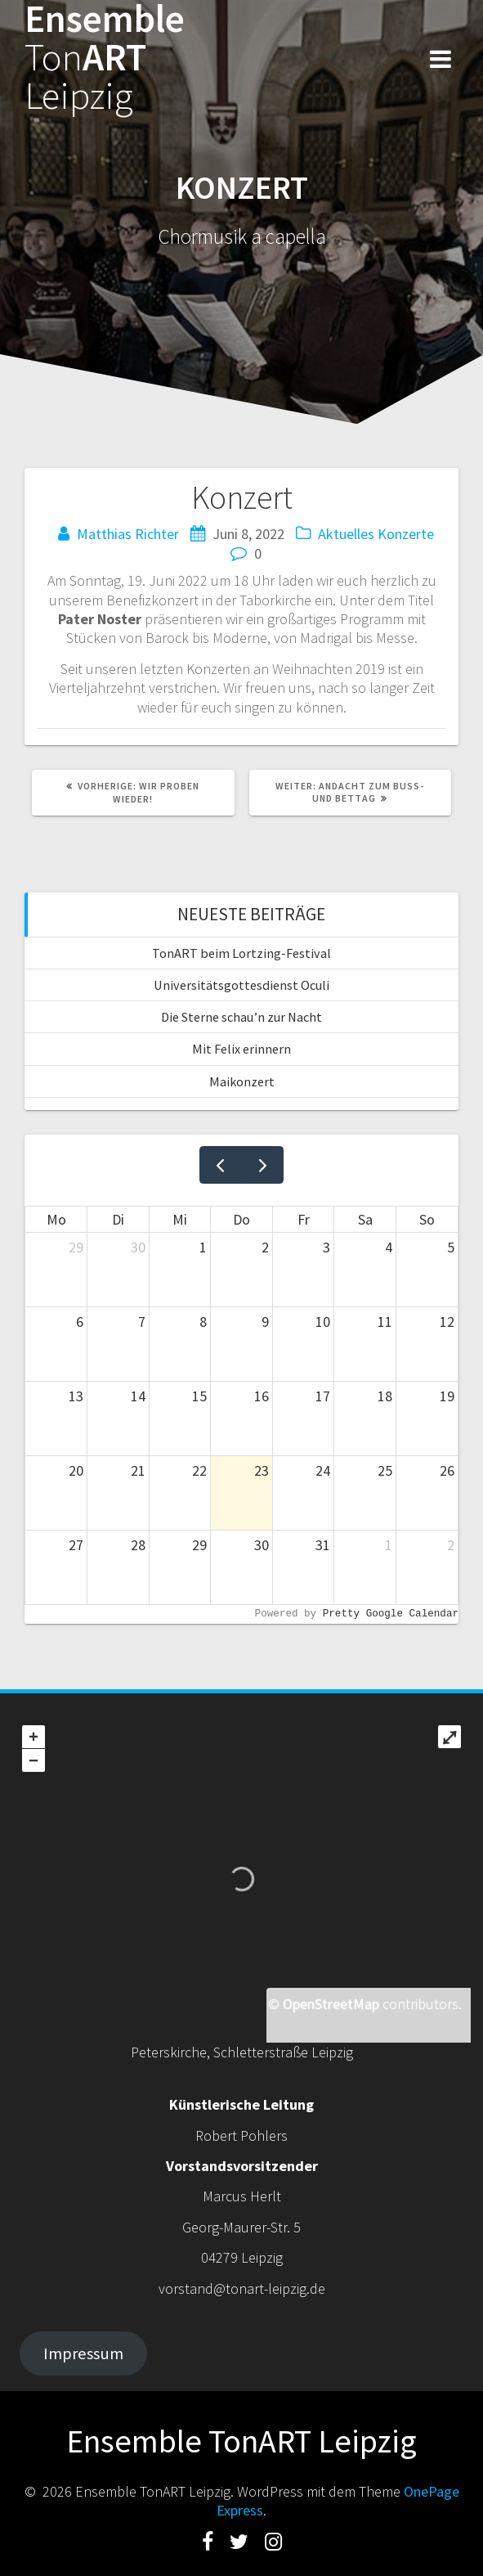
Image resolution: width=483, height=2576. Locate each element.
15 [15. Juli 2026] (199, 1396)
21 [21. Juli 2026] (138, 1470)
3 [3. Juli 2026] (326, 1247)
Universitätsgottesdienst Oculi (241, 985)
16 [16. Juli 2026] (261, 1396)
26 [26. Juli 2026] (447, 1470)
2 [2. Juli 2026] (265, 1247)
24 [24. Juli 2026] (322, 1470)
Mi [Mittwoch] (179, 1219)
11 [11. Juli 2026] (385, 1321)
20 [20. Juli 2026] (76, 1470)
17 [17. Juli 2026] (322, 1396)
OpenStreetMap (331, 2003)
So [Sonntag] (427, 1219)
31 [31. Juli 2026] (322, 1544)
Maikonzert (242, 1081)
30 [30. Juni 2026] (138, 1247)
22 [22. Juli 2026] (199, 1470)
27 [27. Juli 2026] (76, 1544)
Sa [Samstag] (365, 1219)
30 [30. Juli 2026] (261, 1544)
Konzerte (406, 533)
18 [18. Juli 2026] (385, 1396)
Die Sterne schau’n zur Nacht (241, 1017)
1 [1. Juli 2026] (203, 1247)
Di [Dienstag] (118, 1219)
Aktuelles (346, 533)
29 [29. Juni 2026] (76, 1247)
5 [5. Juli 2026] (450, 1247)
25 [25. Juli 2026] (385, 1470)
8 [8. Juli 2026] (203, 1321)
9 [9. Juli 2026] (265, 1321)
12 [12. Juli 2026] (447, 1321)
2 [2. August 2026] (450, 1544)
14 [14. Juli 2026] (138, 1396)
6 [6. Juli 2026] (79, 1321)
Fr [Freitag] (303, 1219)
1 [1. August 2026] (388, 1544)
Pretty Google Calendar (390, 1614)
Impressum (83, 2353)
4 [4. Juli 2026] (388, 1247)
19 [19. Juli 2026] (447, 1396)
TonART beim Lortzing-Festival (241, 953)
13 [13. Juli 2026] (76, 1396)
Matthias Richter (128, 533)
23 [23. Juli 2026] (261, 1470)
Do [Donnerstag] (241, 1219)
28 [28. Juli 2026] (138, 1544)
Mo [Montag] (56, 1219)
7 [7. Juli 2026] (141, 1321)
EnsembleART (105, 57)
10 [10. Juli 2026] (322, 1321)
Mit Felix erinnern (241, 1049)
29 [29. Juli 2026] (199, 1544)
